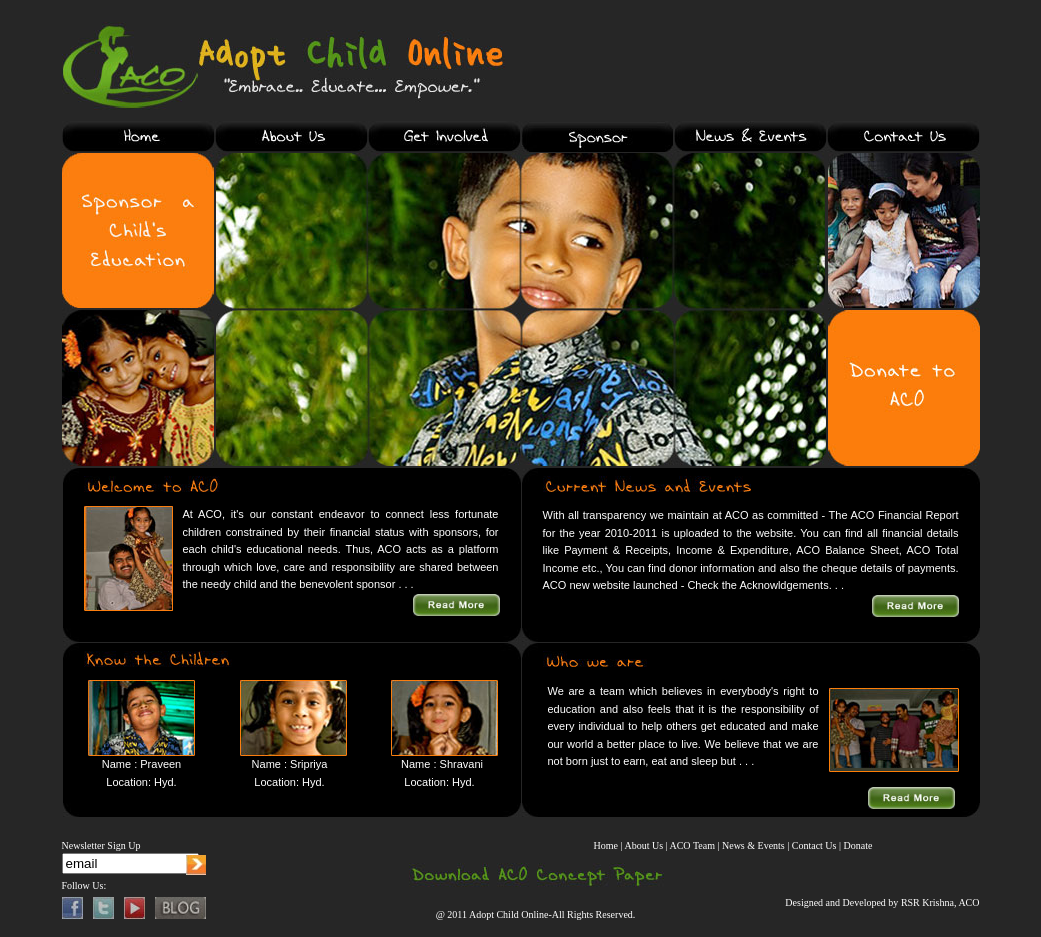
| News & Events (750, 845)
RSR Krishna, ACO (940, 902)
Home (606, 845)
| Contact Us (811, 845)
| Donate (855, 845)
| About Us (642, 845)
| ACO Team (692, 845)
